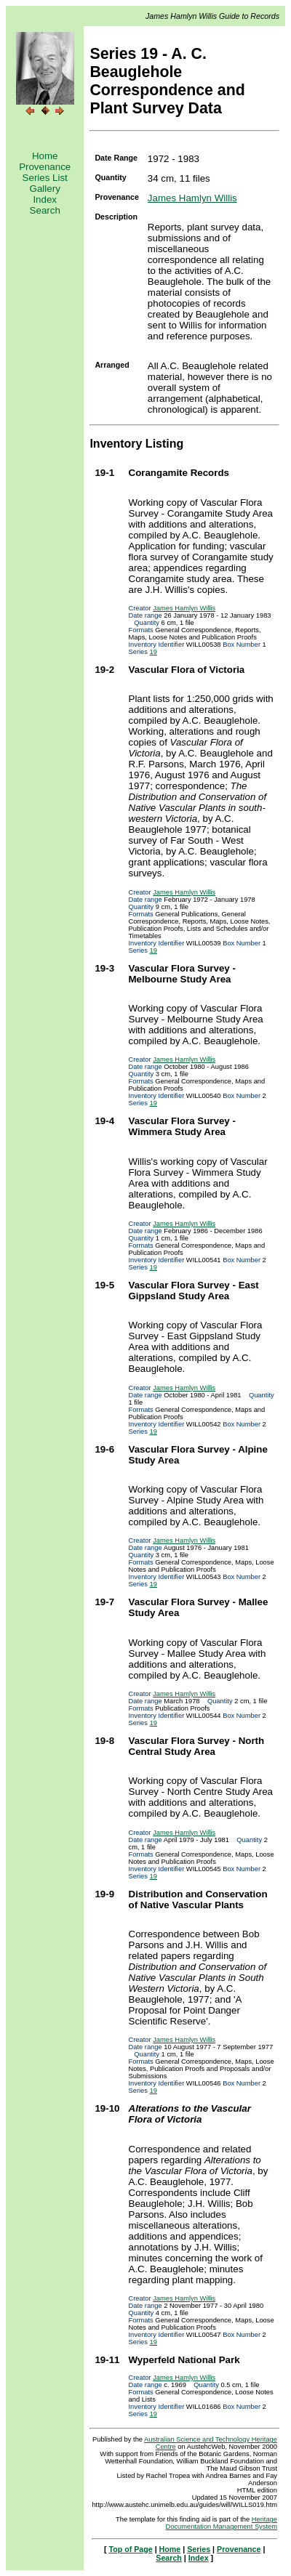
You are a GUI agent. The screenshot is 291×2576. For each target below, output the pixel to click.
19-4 (104, 1120)
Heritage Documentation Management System (221, 2523)
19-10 (107, 2108)
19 (153, 651)
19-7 (104, 1601)
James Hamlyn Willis (192, 198)
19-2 (104, 669)
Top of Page (131, 2549)
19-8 (104, 1740)
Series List (45, 177)
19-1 (104, 472)
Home (45, 155)
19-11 (107, 2359)
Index (45, 199)
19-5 (104, 1285)
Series (198, 2549)
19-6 (104, 1449)
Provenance (45, 166)
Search (45, 210)
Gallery (45, 188)
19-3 (104, 968)
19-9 (104, 1894)
